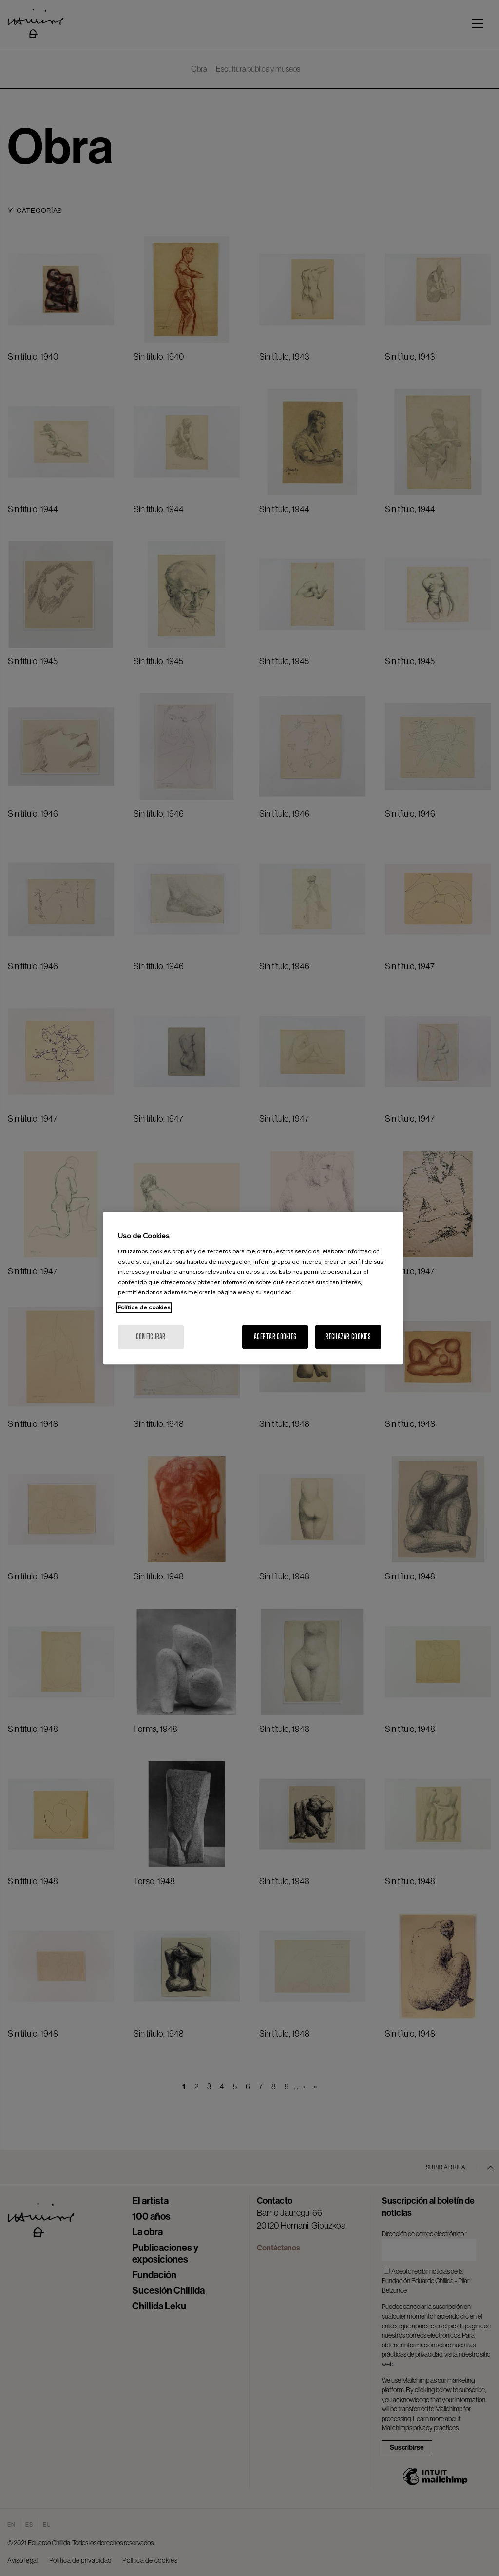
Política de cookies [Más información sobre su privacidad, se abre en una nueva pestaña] (144, 1307)
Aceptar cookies (275, 1336)
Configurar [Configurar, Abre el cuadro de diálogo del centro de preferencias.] (151, 1336)
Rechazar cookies (348, 1336)
